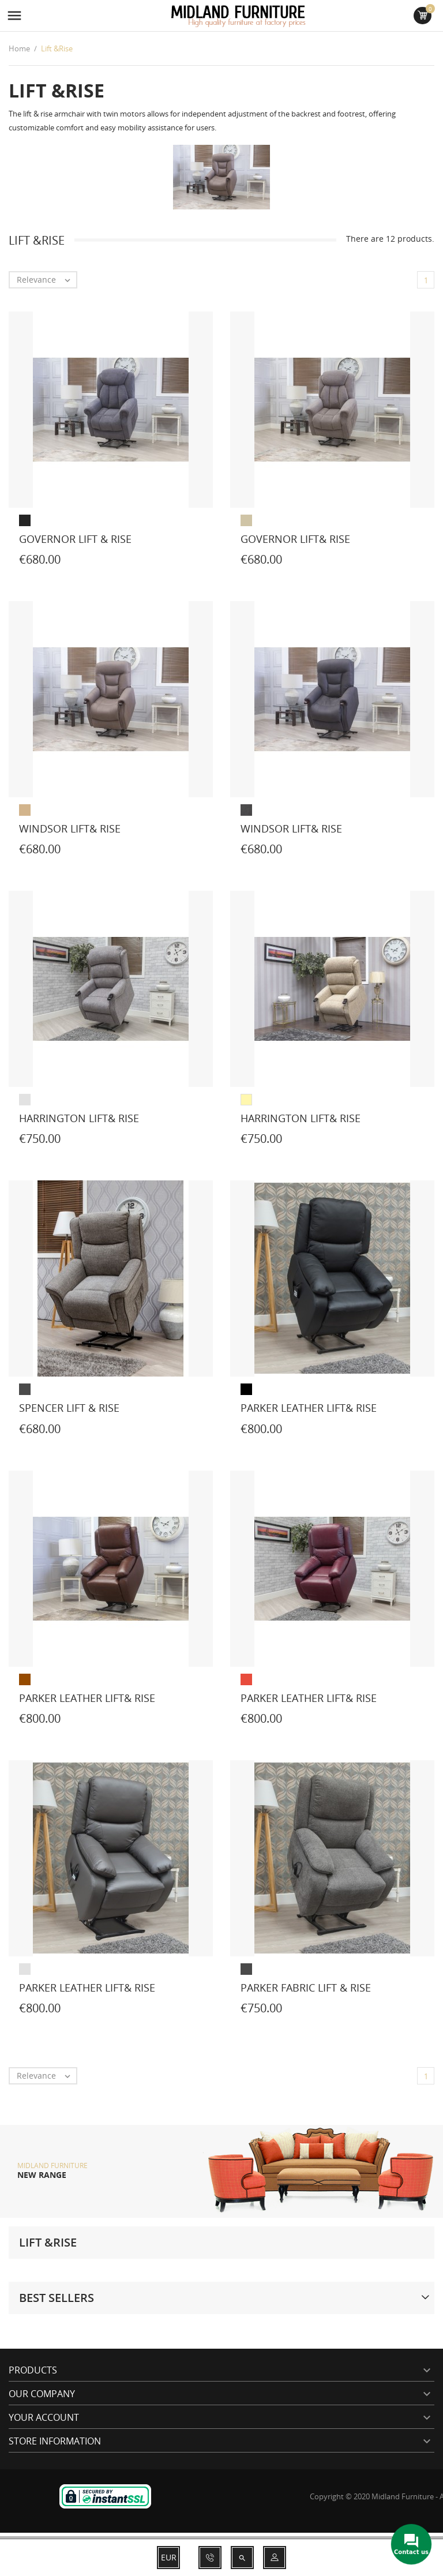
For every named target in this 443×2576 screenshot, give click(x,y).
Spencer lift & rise (69, 1408)
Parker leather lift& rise (309, 1408)
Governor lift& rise (295, 539)
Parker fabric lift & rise (306, 1987)
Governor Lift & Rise (75, 539)
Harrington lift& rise (79, 1118)
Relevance (46, 279)
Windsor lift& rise (70, 828)
